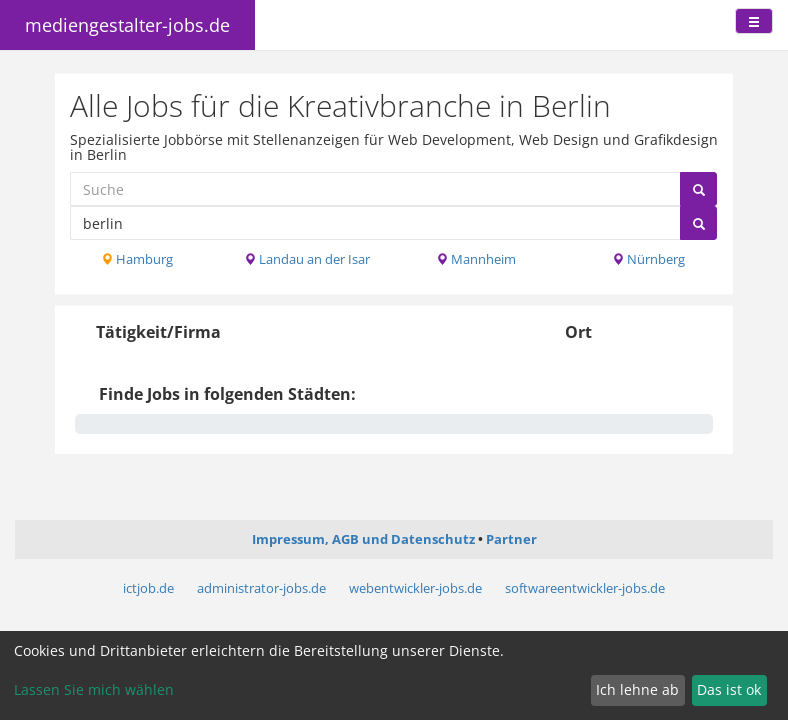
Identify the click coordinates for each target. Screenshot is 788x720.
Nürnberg (648, 259)
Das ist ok (729, 689)
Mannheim (476, 259)
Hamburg (137, 259)
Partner (511, 539)
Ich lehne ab (637, 689)
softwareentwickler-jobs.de (585, 588)
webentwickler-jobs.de (415, 588)
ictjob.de (148, 588)
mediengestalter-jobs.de (127, 25)
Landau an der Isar (307, 259)
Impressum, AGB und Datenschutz (363, 539)
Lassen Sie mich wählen (94, 689)
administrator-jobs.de (261, 588)
